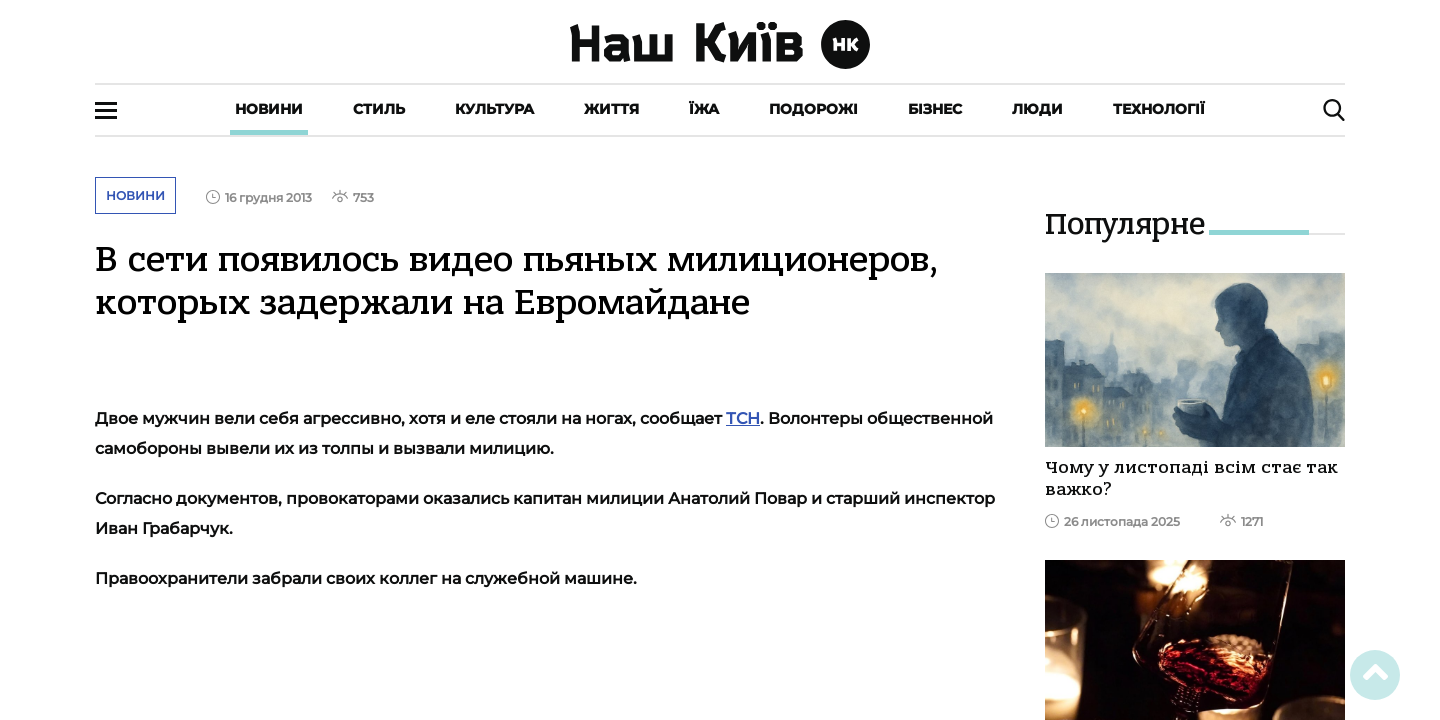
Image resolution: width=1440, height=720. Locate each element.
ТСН (743, 418)
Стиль (379, 109)
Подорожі (813, 109)
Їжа (704, 109)
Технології (1159, 109)
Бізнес (935, 109)
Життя (611, 109)
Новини (269, 109)
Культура (494, 109)
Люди (1037, 109)
